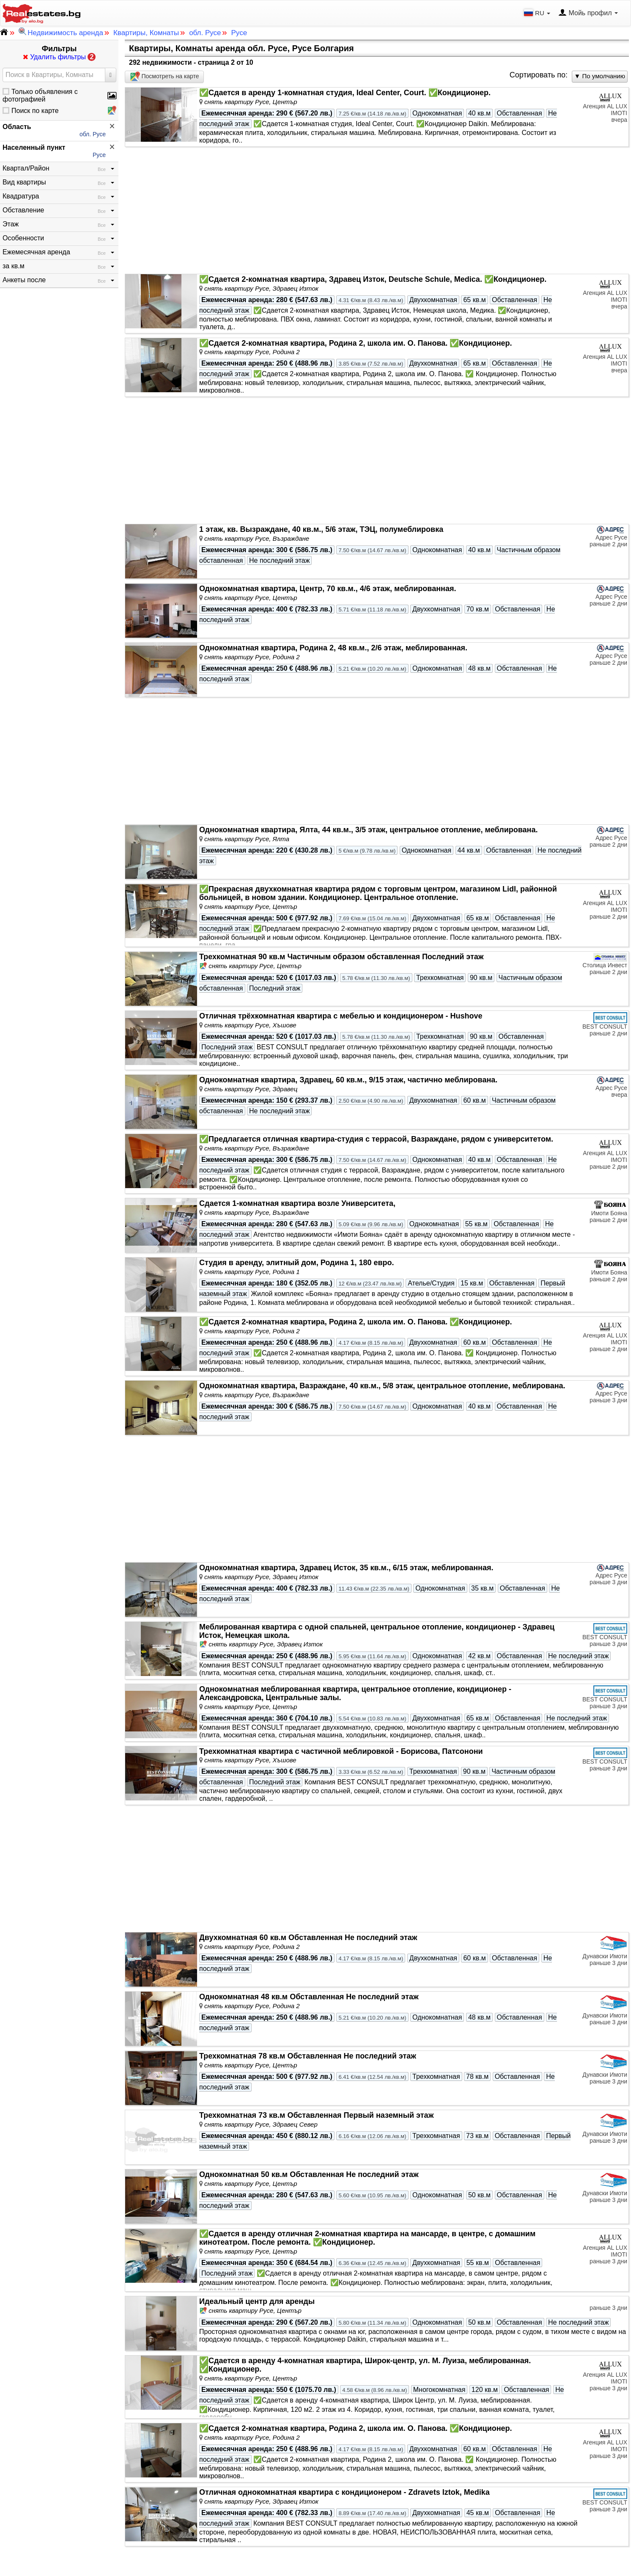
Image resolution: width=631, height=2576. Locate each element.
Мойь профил (588, 13)
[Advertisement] (377, 210)
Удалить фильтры (59, 57)
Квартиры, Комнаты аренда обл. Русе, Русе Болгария (241, 48)
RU (538, 13)
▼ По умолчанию (599, 76)
